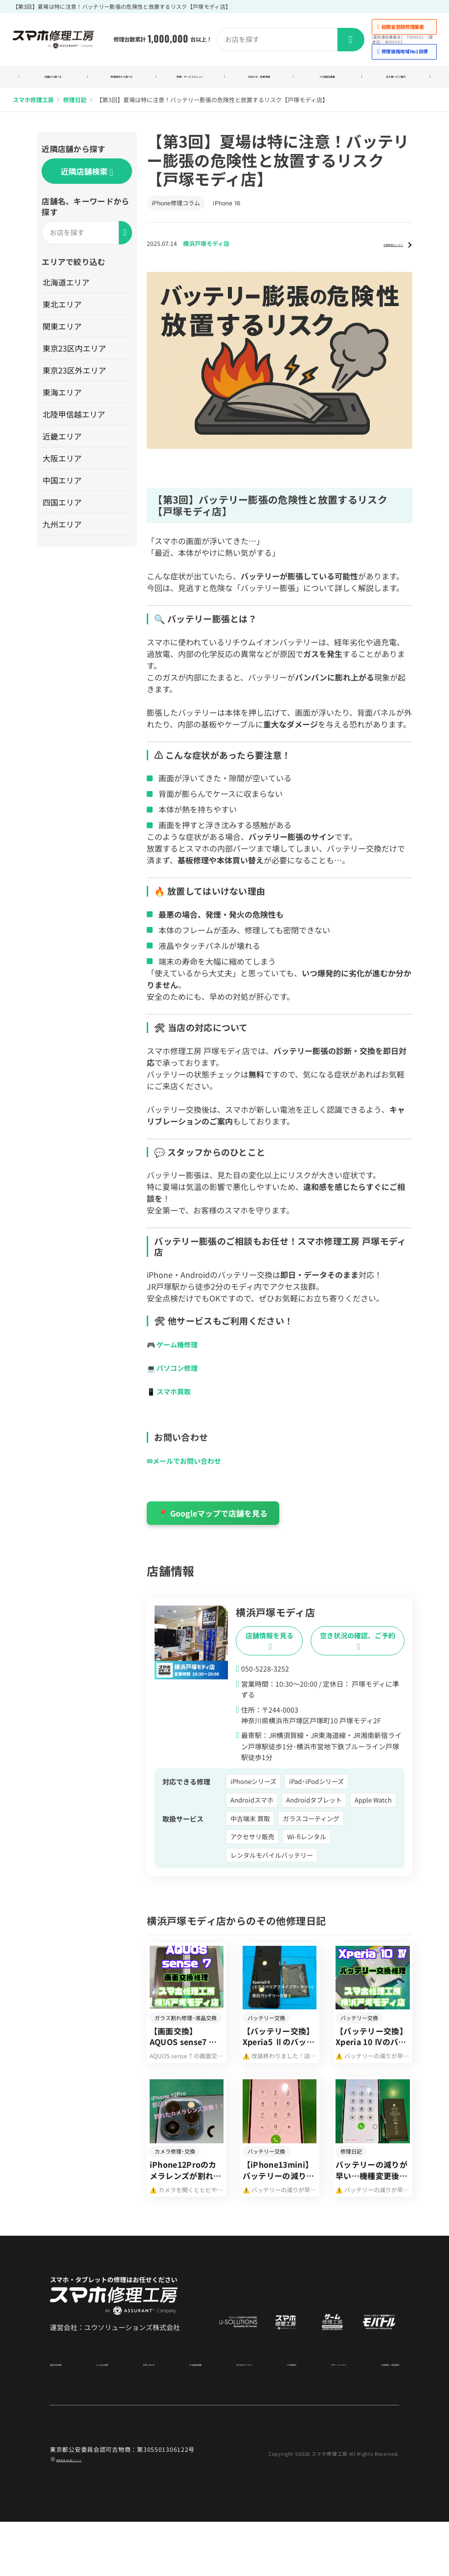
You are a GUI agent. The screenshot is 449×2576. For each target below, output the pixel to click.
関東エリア (63, 338)
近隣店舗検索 (87, 183)
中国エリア (63, 492)
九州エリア (63, 536)
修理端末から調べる (122, 83)
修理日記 (75, 112)
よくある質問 (107, 2417)
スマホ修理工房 (33, 112)
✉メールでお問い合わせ (189, 1472)
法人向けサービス (233, 2417)
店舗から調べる (53, 83)
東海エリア (63, 404)
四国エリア (63, 514)
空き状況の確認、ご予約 (357, 1653)
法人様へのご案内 (395, 83)
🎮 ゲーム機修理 (176, 1356)
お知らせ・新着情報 (259, 83)
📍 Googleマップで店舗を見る (213, 1525)
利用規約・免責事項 (372, 2417)
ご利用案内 (276, 2417)
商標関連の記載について (90, 2513)
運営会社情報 (67, 2417)
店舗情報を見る (269, 1653)
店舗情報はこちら (375, 255)
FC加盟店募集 (327, 83)
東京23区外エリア (76, 382)
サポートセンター (318, 2417)
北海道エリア (67, 294)
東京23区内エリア (76, 360)
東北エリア (63, 316)
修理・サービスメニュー (190, 82)
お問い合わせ (146, 2417)
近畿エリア (63, 448)
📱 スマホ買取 (172, 1403)
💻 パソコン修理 (176, 1380)
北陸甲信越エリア (75, 426)
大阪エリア (63, 470)
